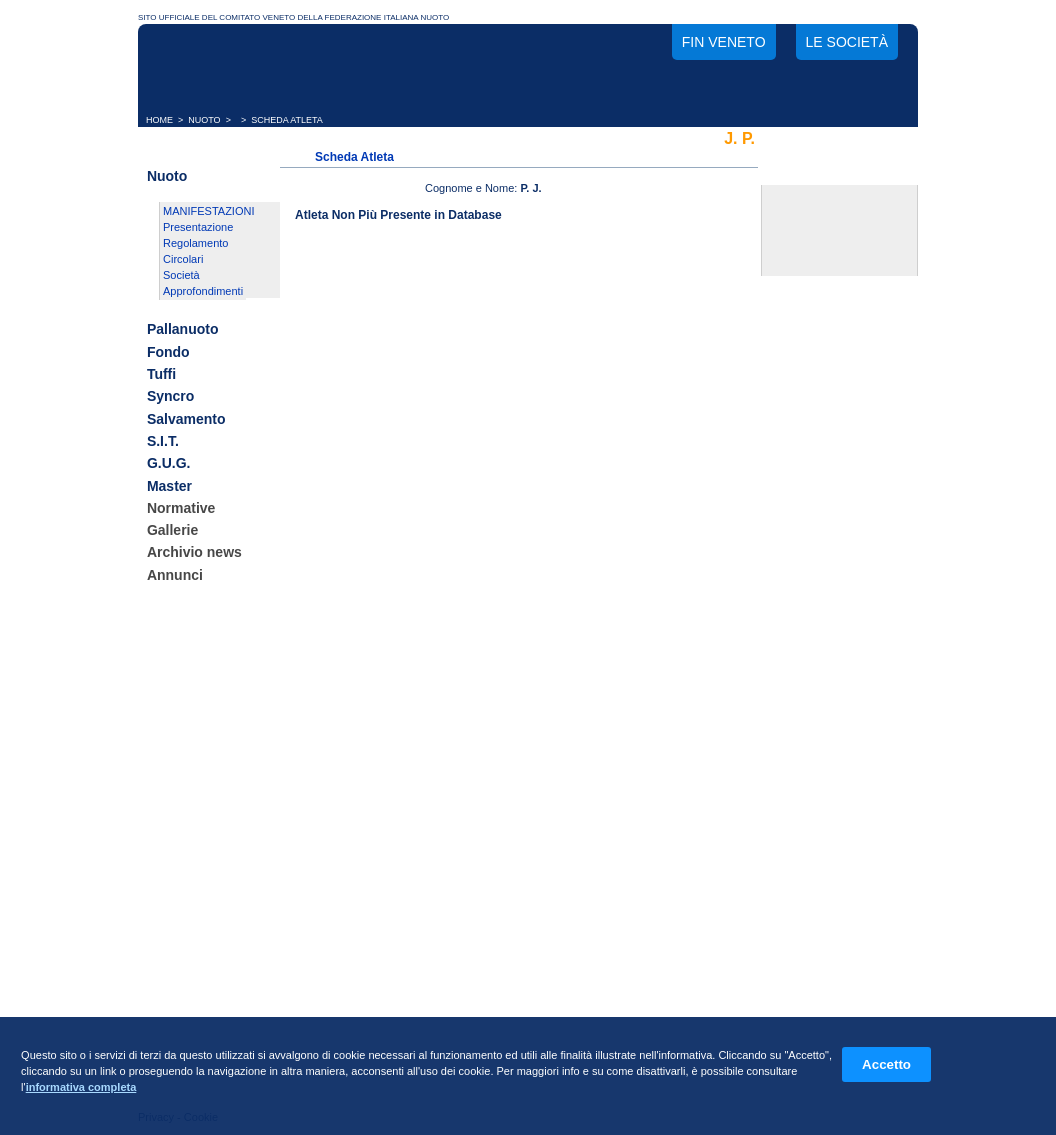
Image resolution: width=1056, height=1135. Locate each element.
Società (181, 275)
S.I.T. (163, 441)
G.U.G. (169, 464)
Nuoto (167, 176)
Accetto (886, 1064)
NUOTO (204, 120)
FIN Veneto (724, 42)
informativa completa (81, 1087)
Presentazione (198, 227)
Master (169, 486)
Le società (847, 42)
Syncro (170, 397)
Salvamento (186, 419)
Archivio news (194, 553)
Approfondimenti (203, 291)
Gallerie (172, 530)
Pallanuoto (183, 330)
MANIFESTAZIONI (208, 211)
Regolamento (195, 243)
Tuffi (161, 374)
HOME (159, 120)
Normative (181, 508)
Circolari (183, 259)
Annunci (175, 575)
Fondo (168, 352)
